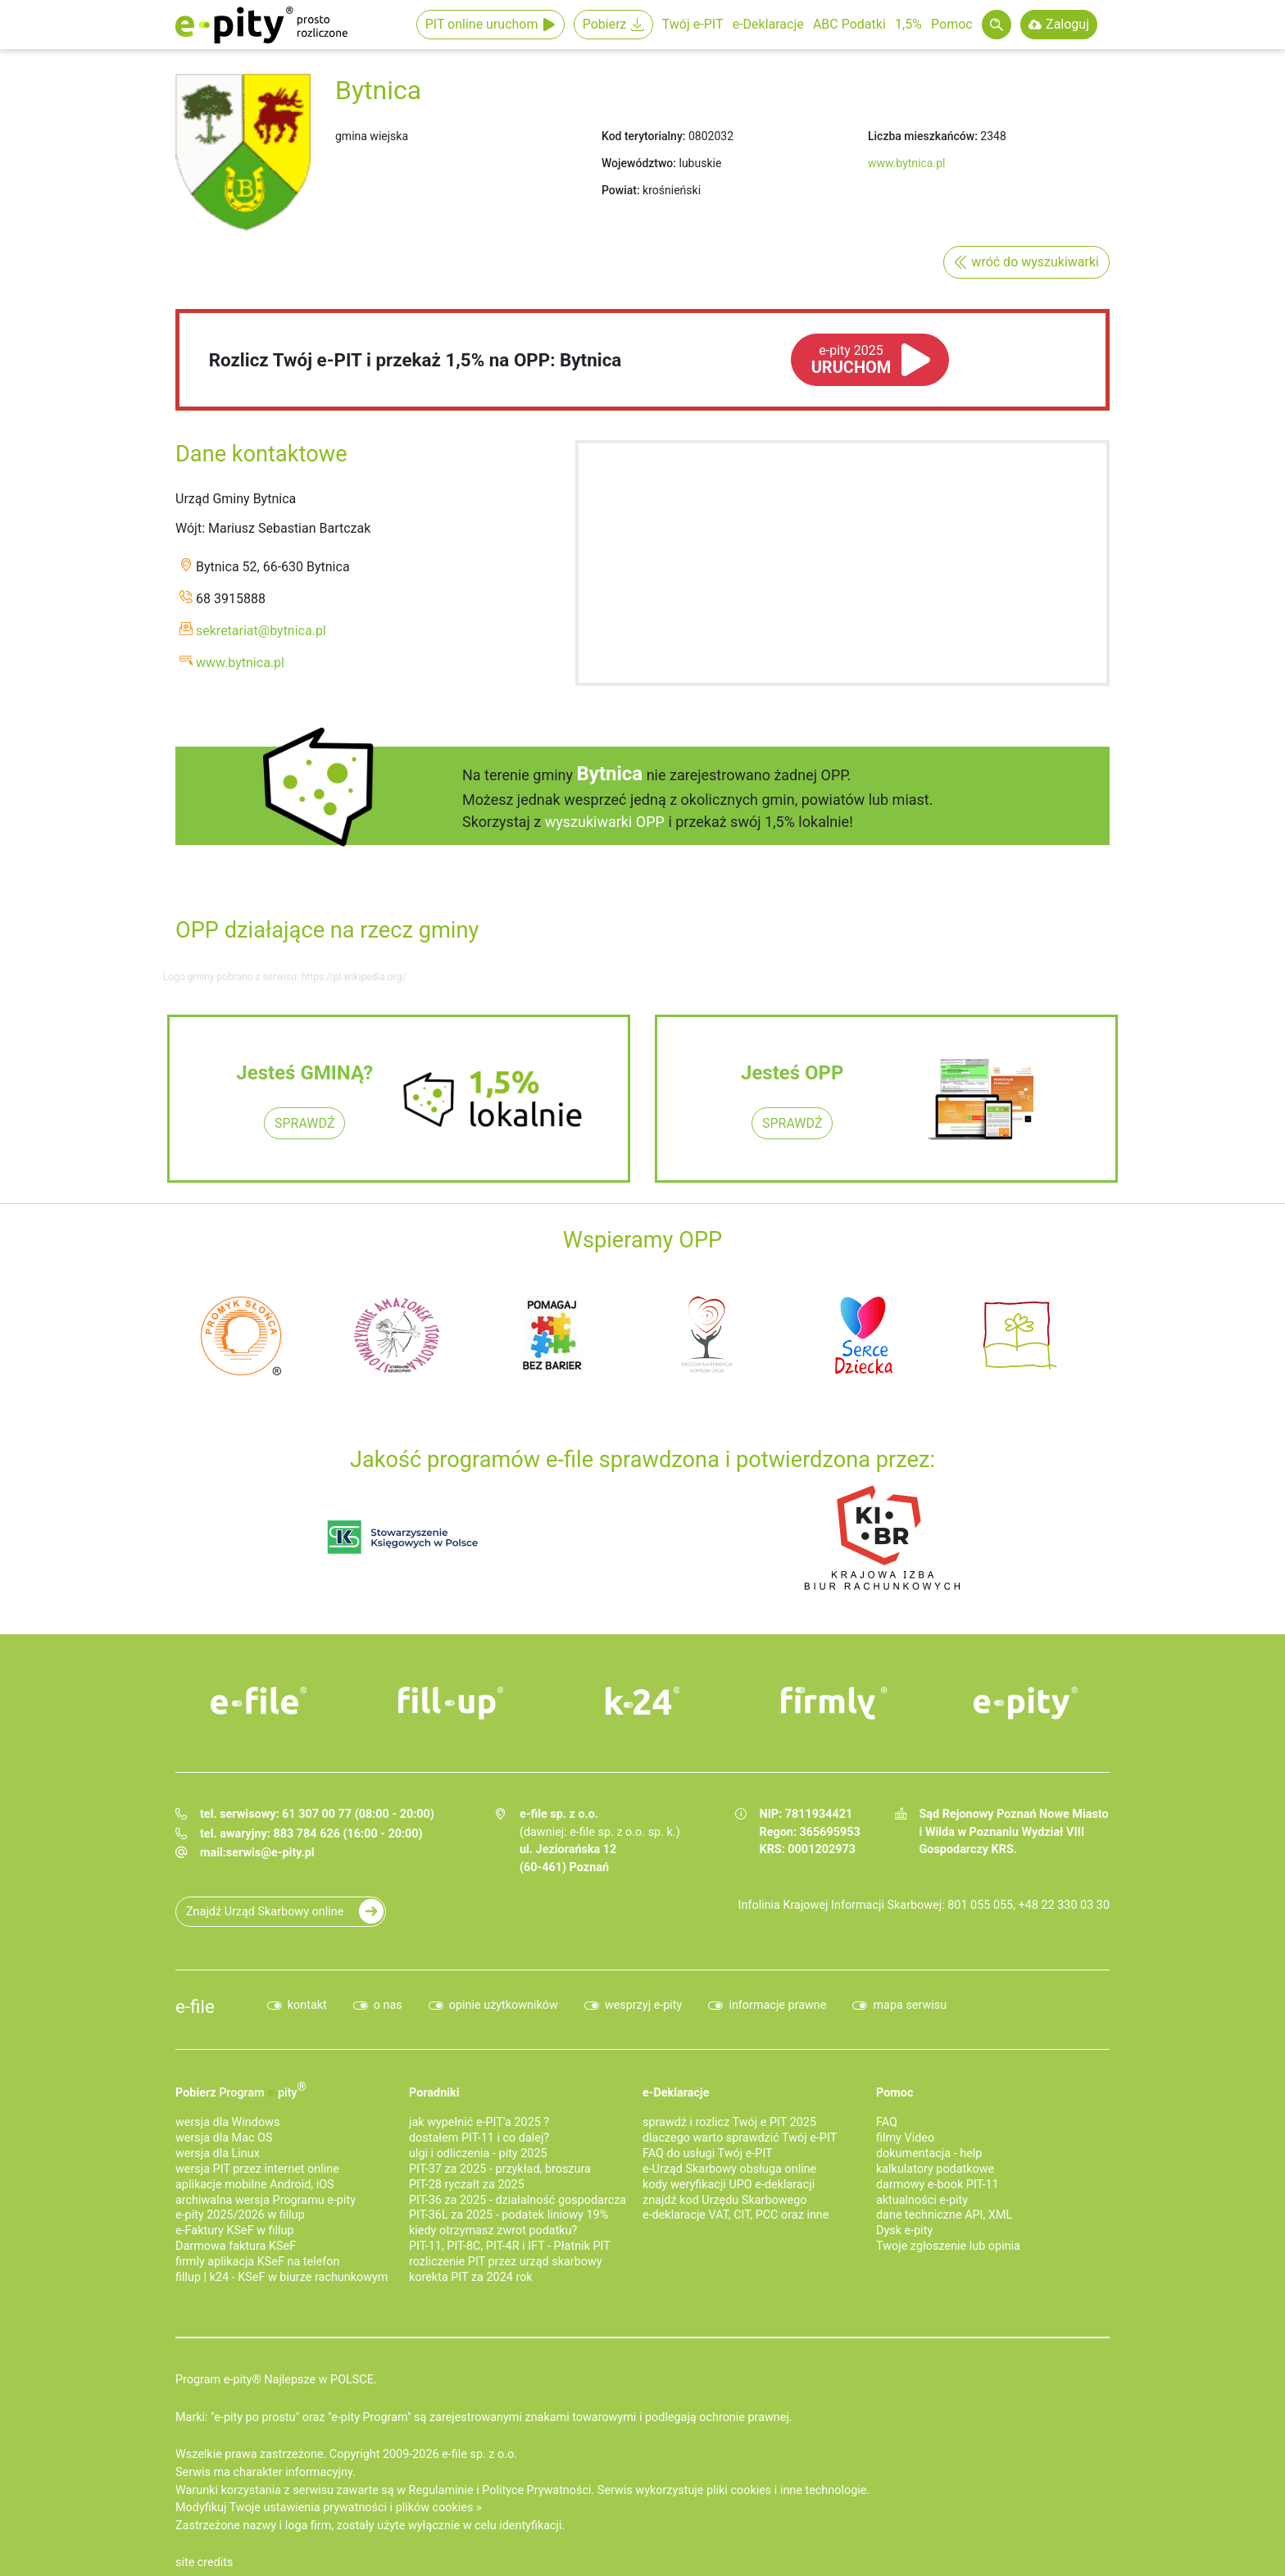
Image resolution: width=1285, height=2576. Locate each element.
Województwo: (639, 163)
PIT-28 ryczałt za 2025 (466, 2185)
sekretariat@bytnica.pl (261, 630)
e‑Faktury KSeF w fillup (234, 2231)
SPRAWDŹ (304, 1123)
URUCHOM (851, 360)
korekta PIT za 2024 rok (471, 2277)
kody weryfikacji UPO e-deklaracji (728, 2185)
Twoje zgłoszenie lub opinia (948, 2246)
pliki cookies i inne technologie (786, 2490)
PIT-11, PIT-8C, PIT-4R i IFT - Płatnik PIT (510, 2246)
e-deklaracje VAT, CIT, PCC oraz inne (735, 2215)
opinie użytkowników (503, 2005)
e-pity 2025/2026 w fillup (240, 2215)
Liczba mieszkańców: (923, 136)
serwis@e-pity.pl (270, 1853)
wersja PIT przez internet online (257, 2169)
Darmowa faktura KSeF (235, 2246)
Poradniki (434, 2093)
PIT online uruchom (481, 24)
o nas (388, 2005)
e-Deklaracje (768, 24)
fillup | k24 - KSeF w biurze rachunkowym (281, 2277)
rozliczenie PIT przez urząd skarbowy (505, 2262)
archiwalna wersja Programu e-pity (265, 2200)
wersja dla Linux (217, 2153)
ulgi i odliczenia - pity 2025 (478, 2153)
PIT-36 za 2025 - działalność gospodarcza (517, 2200)
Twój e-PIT (693, 24)
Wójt (188, 528)
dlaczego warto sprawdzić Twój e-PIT (739, 2138)
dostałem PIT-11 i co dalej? (479, 2138)
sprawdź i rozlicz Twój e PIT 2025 (729, 2122)
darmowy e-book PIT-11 (937, 2185)
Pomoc (952, 24)
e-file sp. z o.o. (479, 2454)
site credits (204, 2562)
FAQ (886, 2122)
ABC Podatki (849, 24)
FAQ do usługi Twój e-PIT (707, 2153)
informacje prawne (777, 2005)
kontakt (307, 2005)
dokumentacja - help (929, 2153)
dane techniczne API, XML (944, 2215)
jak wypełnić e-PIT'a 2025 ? (479, 2122)
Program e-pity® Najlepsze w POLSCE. (276, 2380)
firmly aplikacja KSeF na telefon (257, 2262)
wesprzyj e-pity (644, 2005)
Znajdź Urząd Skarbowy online (264, 1912)
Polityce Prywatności (536, 2490)
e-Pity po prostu (261, 24)
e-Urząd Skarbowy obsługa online (729, 2169)
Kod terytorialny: (643, 136)
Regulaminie (441, 2490)
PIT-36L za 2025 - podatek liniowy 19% (508, 2215)
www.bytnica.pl (906, 163)
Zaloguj (1067, 24)
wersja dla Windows (227, 2122)
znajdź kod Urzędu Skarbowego (724, 2200)
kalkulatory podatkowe (935, 2169)
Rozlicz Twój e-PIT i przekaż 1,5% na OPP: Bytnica (415, 359)
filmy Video (905, 2138)
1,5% (908, 24)
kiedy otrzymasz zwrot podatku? (493, 2231)
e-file (195, 2006)
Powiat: (621, 190)
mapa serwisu (910, 2005)
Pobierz (605, 24)
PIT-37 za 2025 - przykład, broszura (500, 2169)
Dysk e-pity (904, 2231)
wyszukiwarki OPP (605, 821)
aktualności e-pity (922, 2200)
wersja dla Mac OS (224, 2138)
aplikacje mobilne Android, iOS (254, 2185)
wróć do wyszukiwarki (1035, 262)
